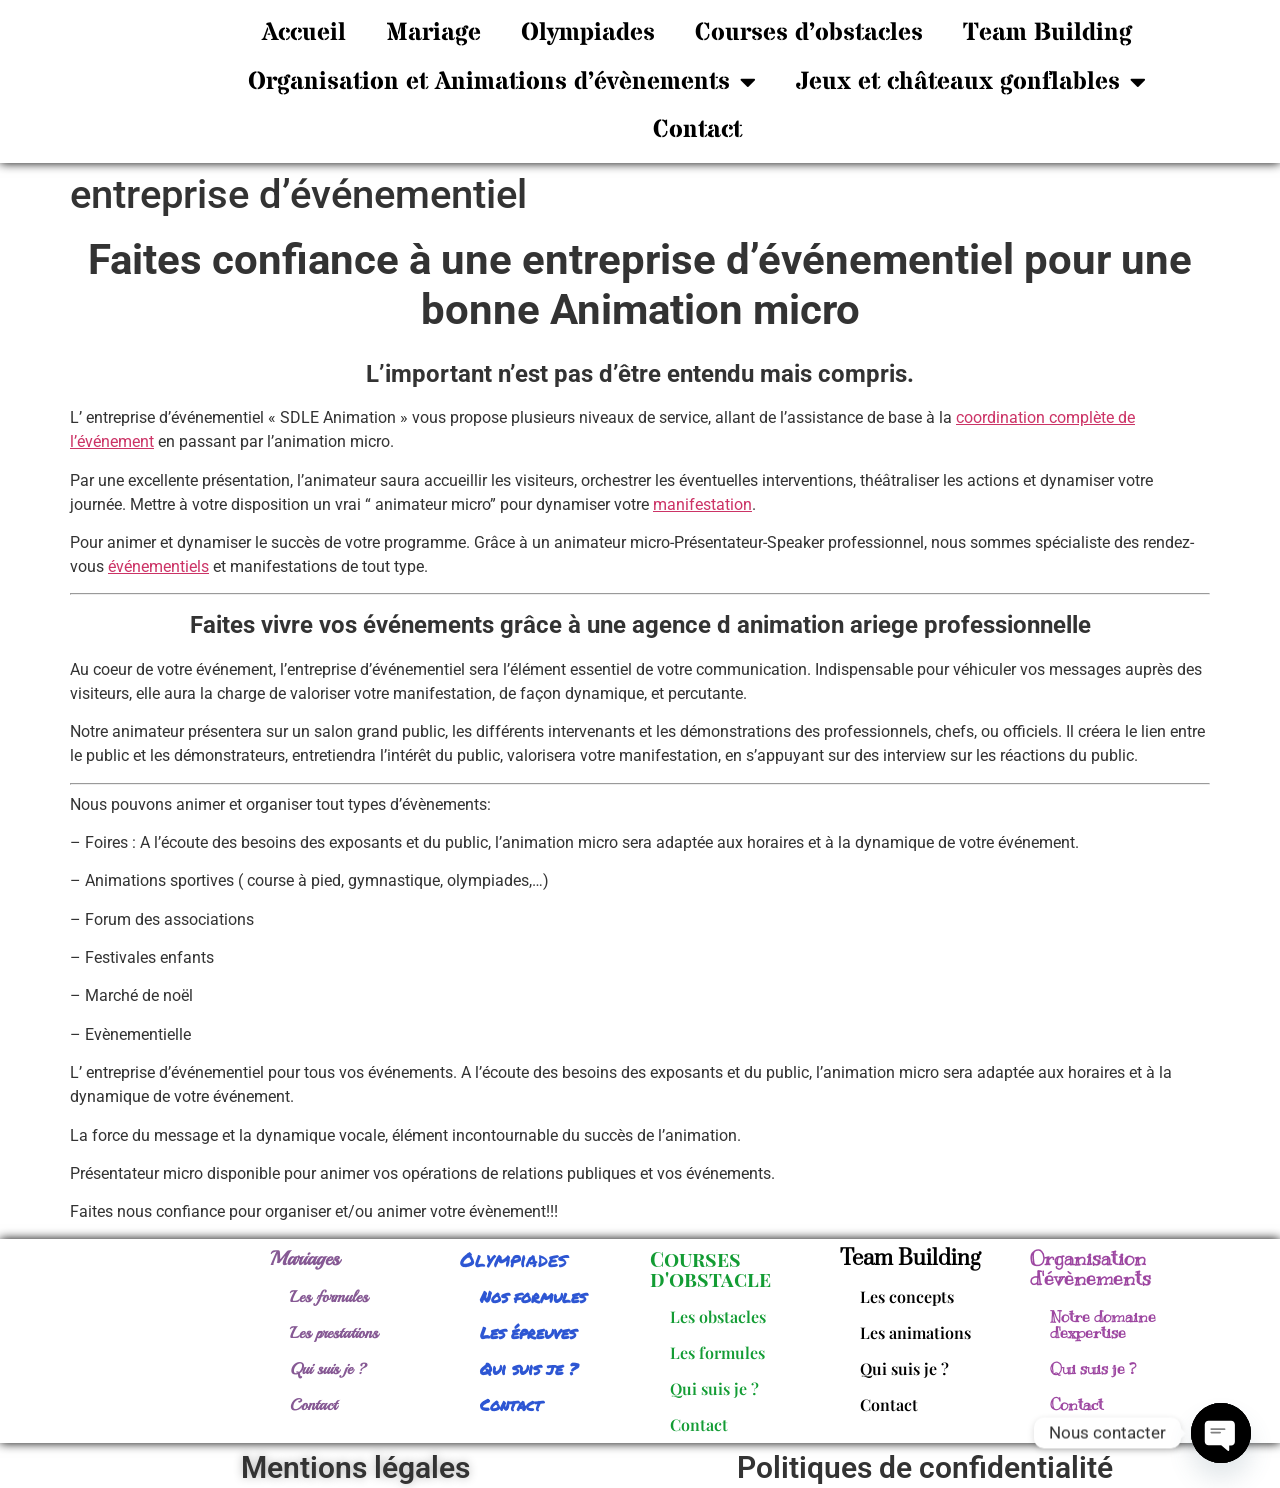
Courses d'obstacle (710, 1268)
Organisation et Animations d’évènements (502, 81)
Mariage (433, 33)
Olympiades (588, 33)
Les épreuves (528, 1332)
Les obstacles (718, 1316)
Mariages (305, 1258)
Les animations (915, 1332)
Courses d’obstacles (809, 33)
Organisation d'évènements (1090, 1268)
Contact (697, 130)
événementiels (158, 566)
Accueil (304, 33)
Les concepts (907, 1296)
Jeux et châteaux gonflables (971, 81)
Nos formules (533, 1296)
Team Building (1047, 33)
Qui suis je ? (328, 1369)
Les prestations (334, 1333)
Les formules (329, 1297)
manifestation (702, 504)
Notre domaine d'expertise (1103, 1325)
